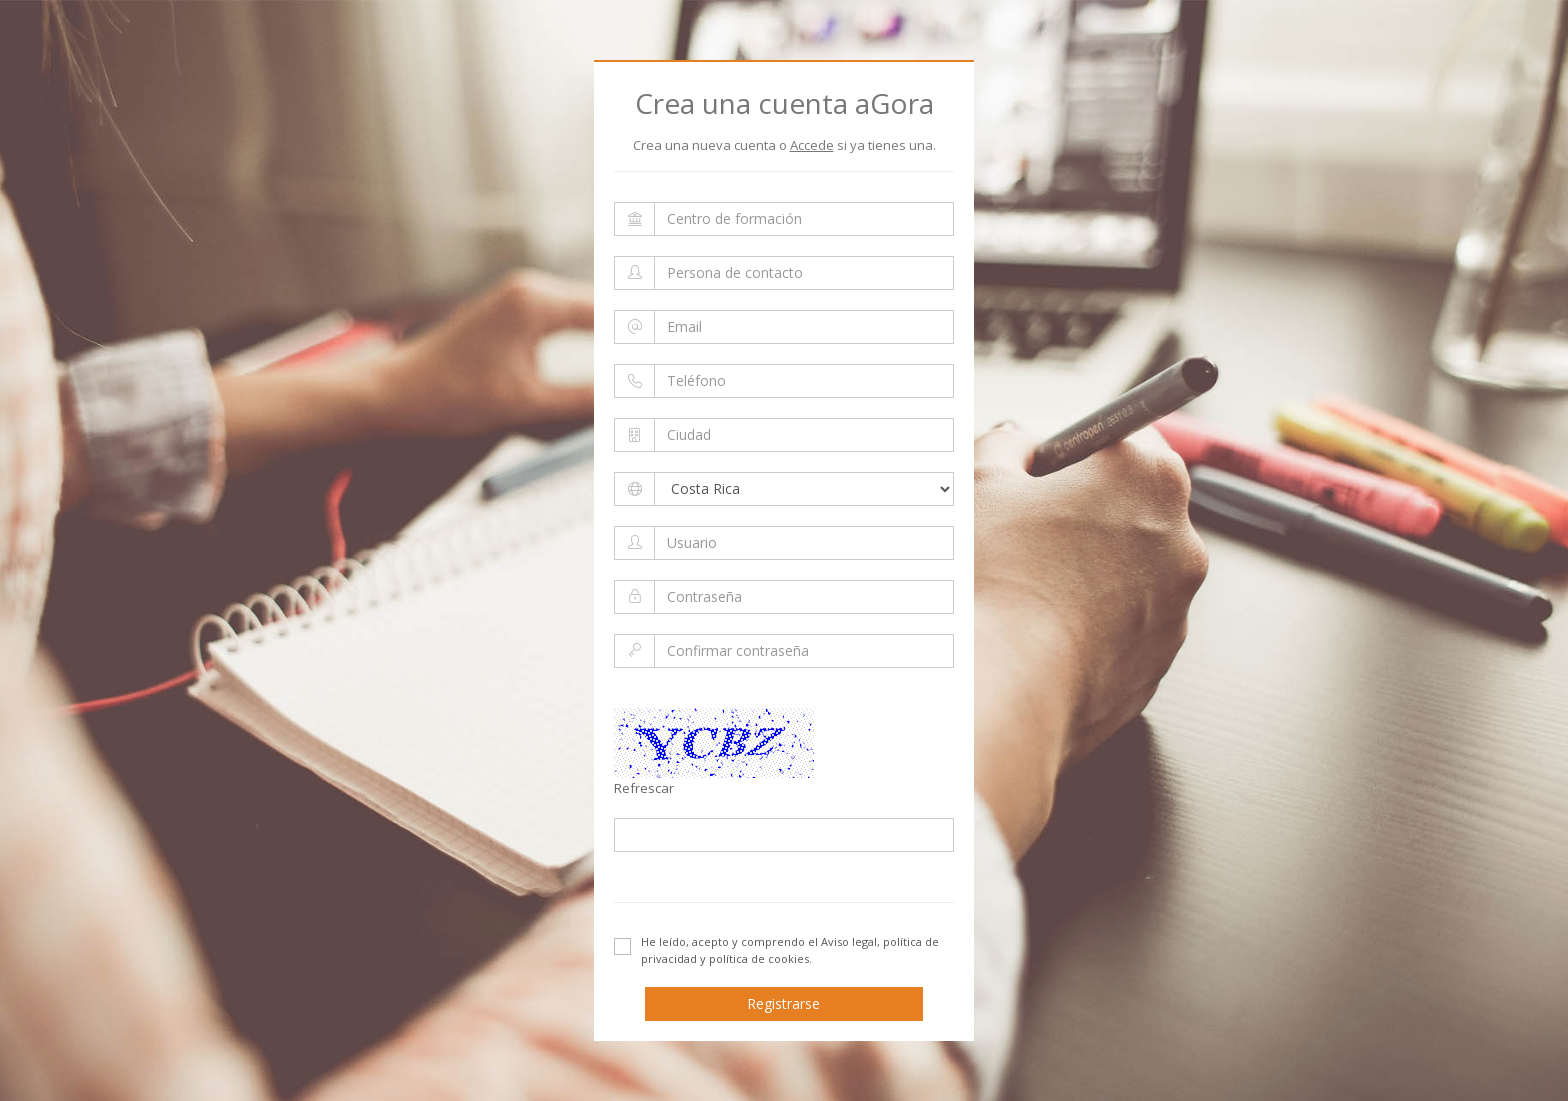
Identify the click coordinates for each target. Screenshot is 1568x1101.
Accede (812, 145)
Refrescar (644, 788)
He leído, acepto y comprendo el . (776, 950)
